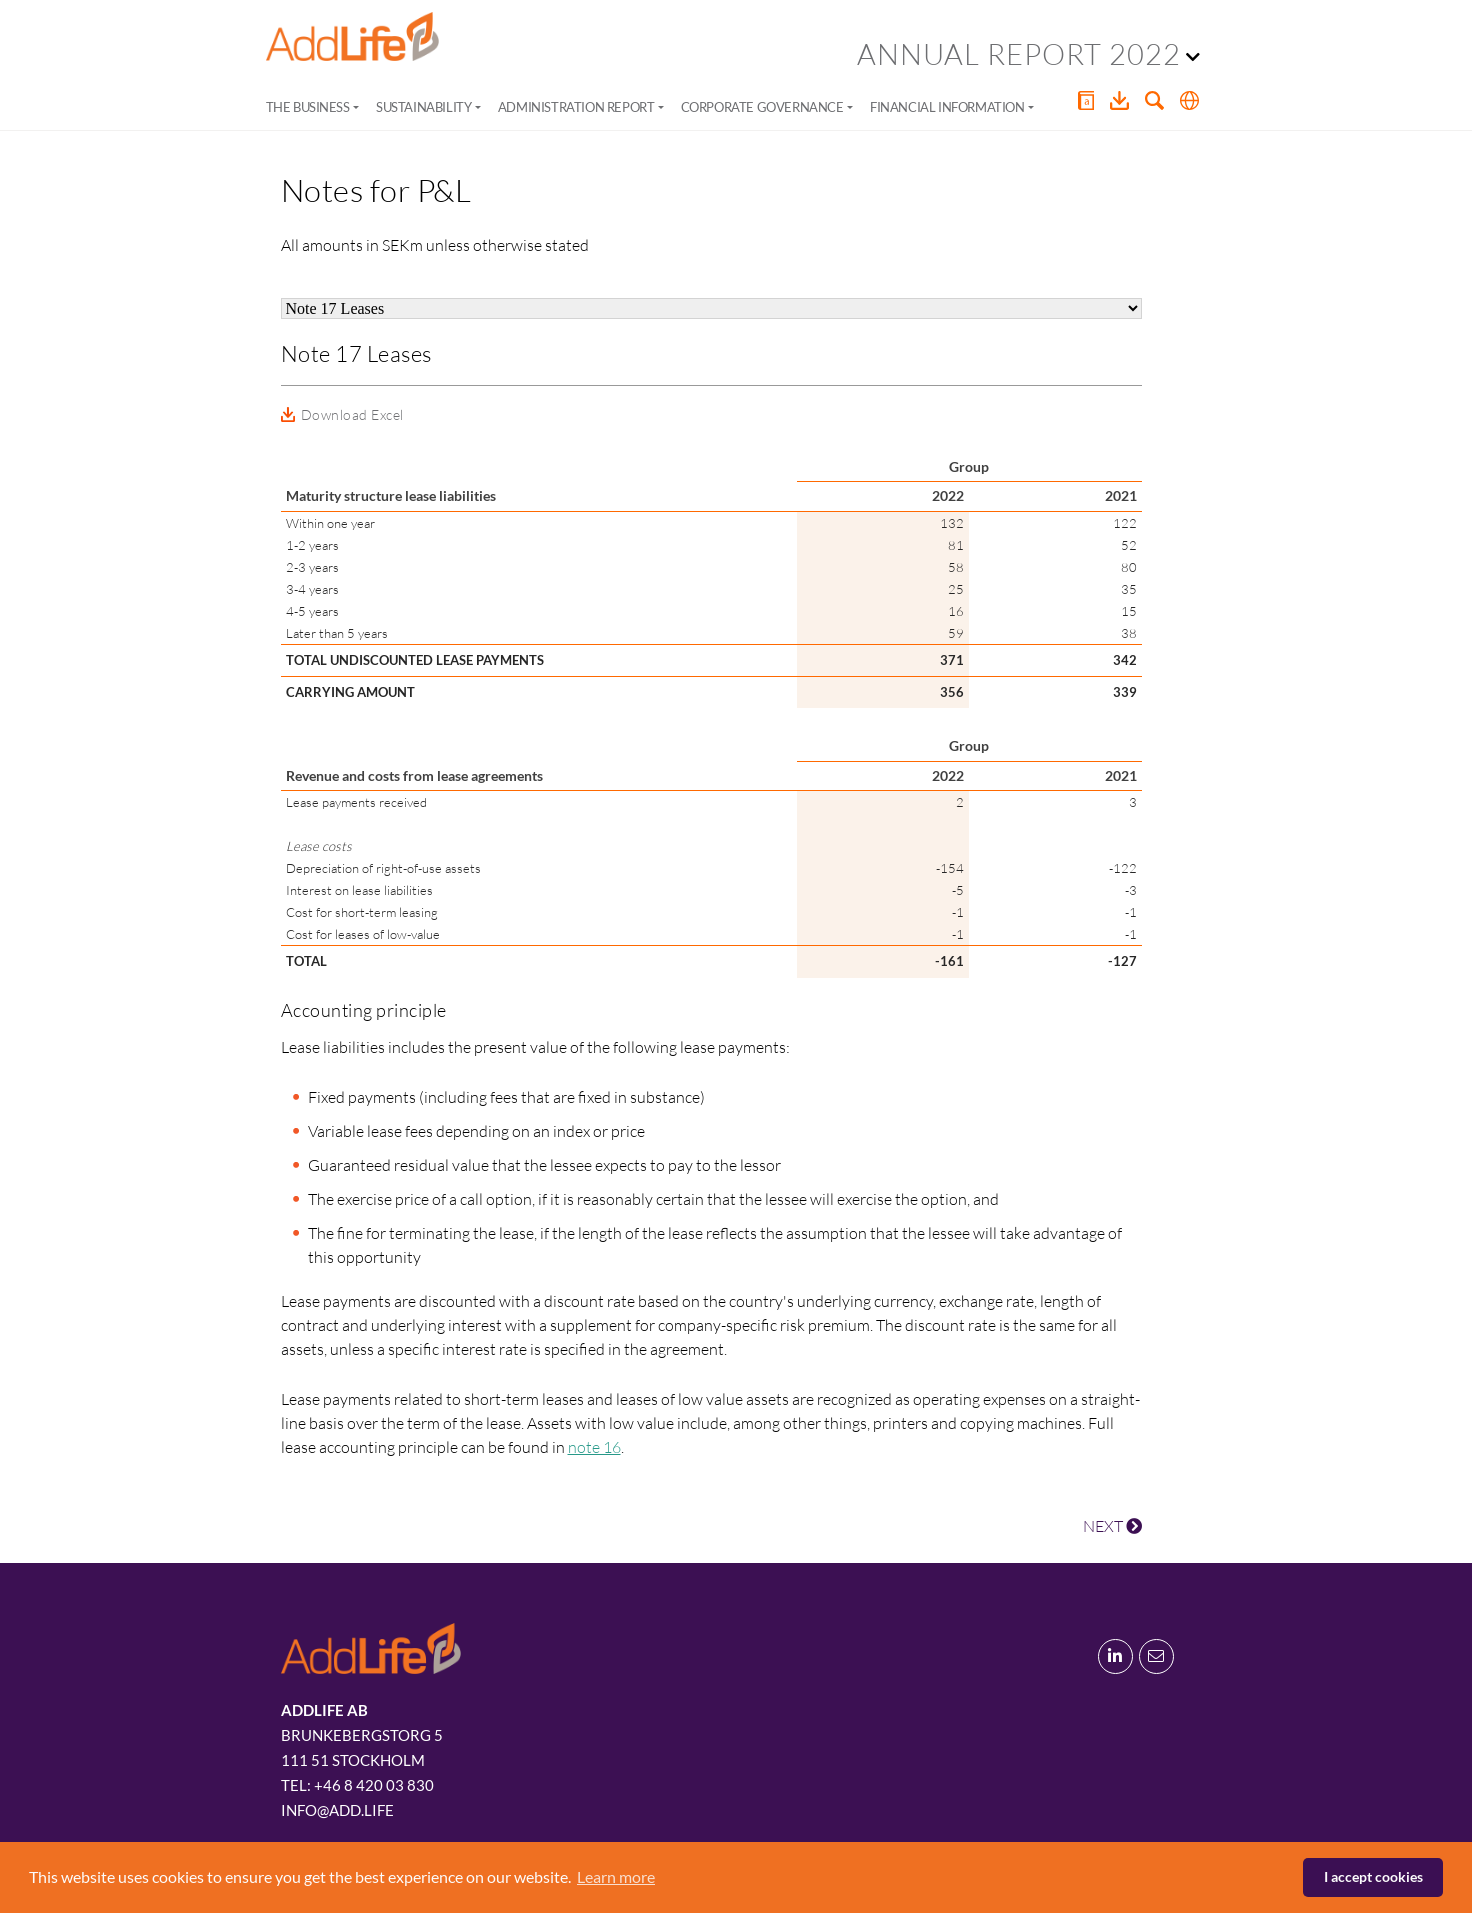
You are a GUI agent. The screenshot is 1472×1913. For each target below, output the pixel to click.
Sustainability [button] (423, 107)
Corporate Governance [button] (762, 107)
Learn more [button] (616, 1876)
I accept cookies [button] (1373, 1876)
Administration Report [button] (576, 107)
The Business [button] (308, 107)
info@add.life (337, 1810)
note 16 (594, 1447)
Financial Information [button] (947, 107)
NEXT (1112, 1526)
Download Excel (352, 414)
